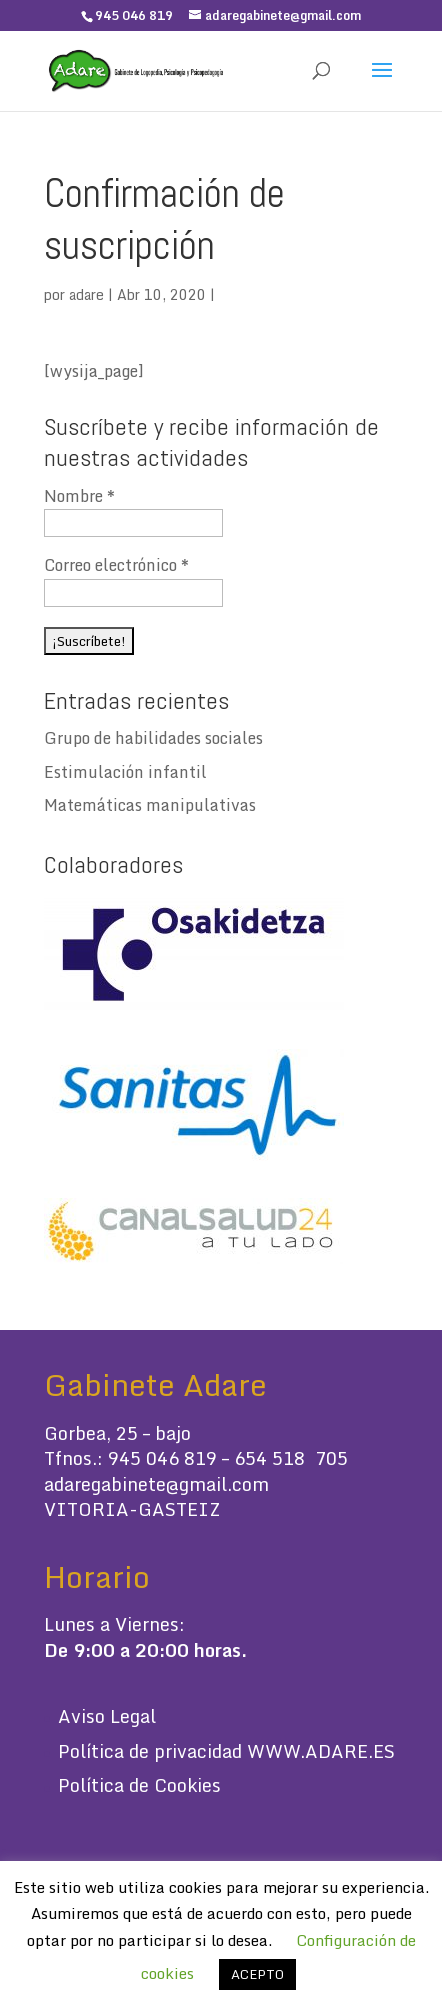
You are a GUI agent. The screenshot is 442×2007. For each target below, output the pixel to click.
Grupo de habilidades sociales (153, 738)
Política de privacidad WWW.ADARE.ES (226, 1751)
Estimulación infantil (125, 772)
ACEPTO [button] (257, 1974)
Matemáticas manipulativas (150, 805)
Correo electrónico (116, 565)
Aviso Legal (107, 1716)
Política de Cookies (139, 1785)
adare (86, 294)
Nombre (79, 496)
